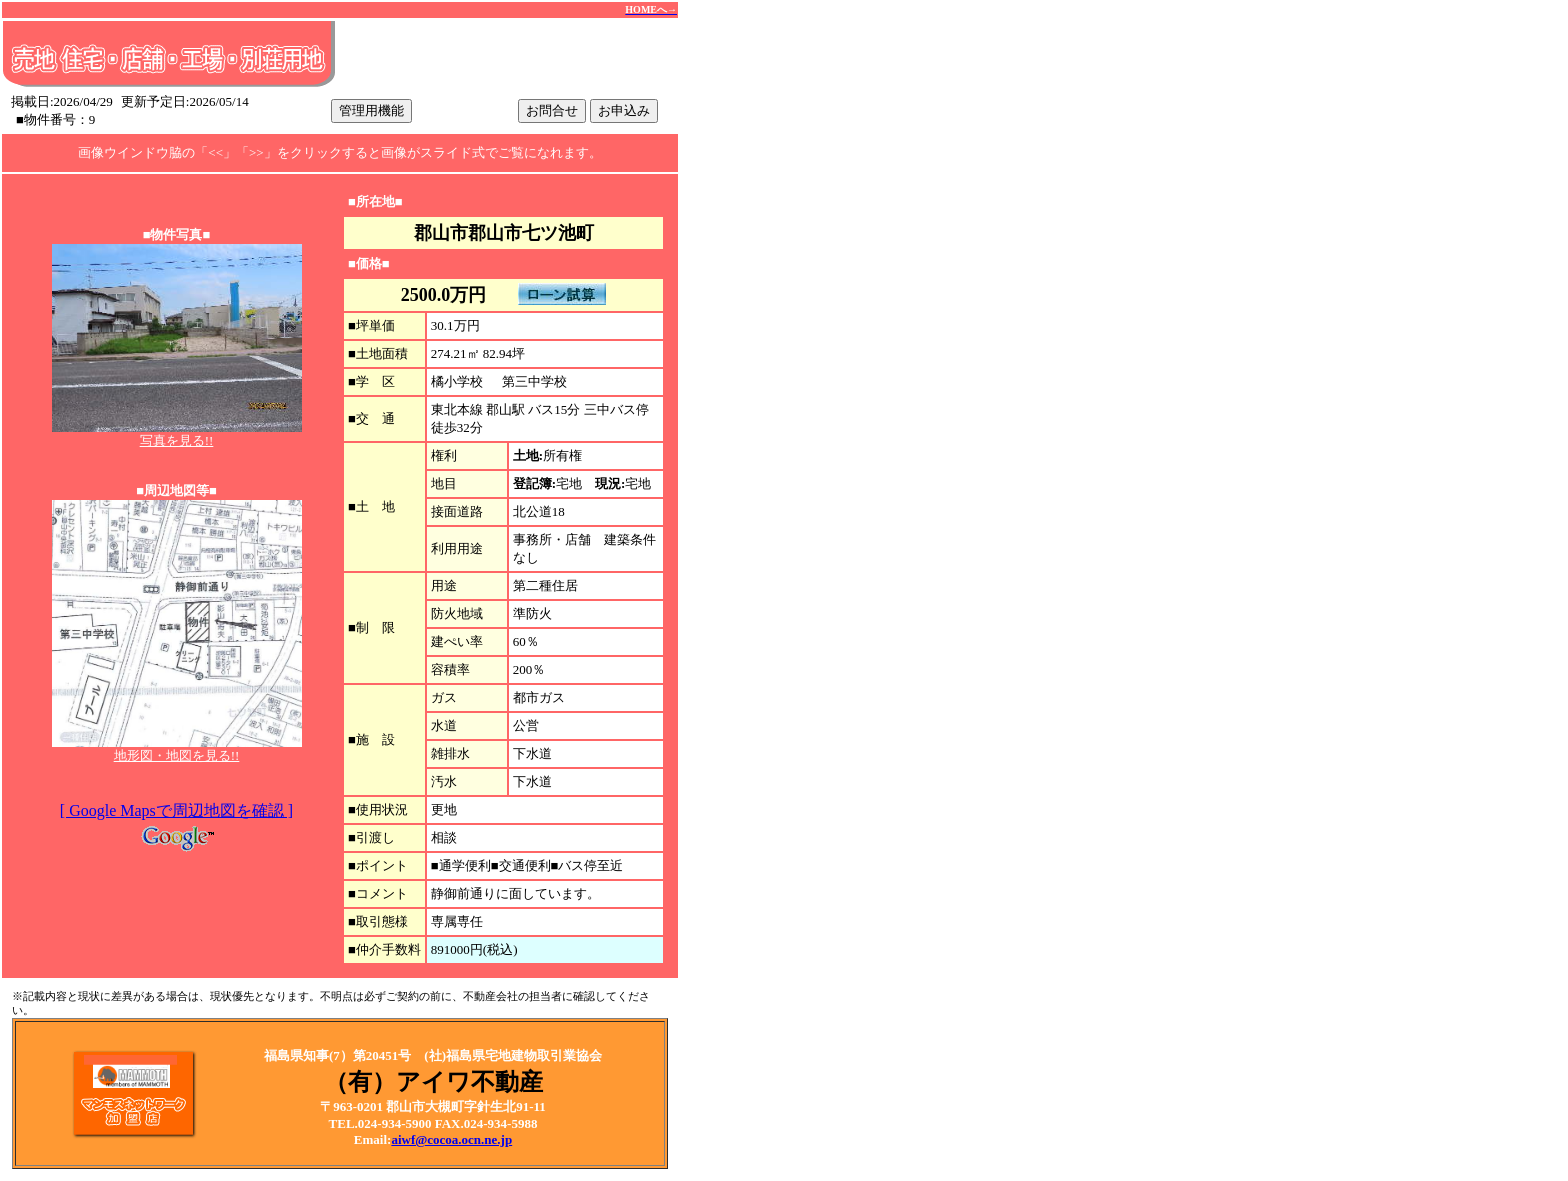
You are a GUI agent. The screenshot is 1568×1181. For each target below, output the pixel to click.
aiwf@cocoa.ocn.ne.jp (451, 1139)
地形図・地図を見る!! (177, 755)
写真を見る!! (177, 440)
